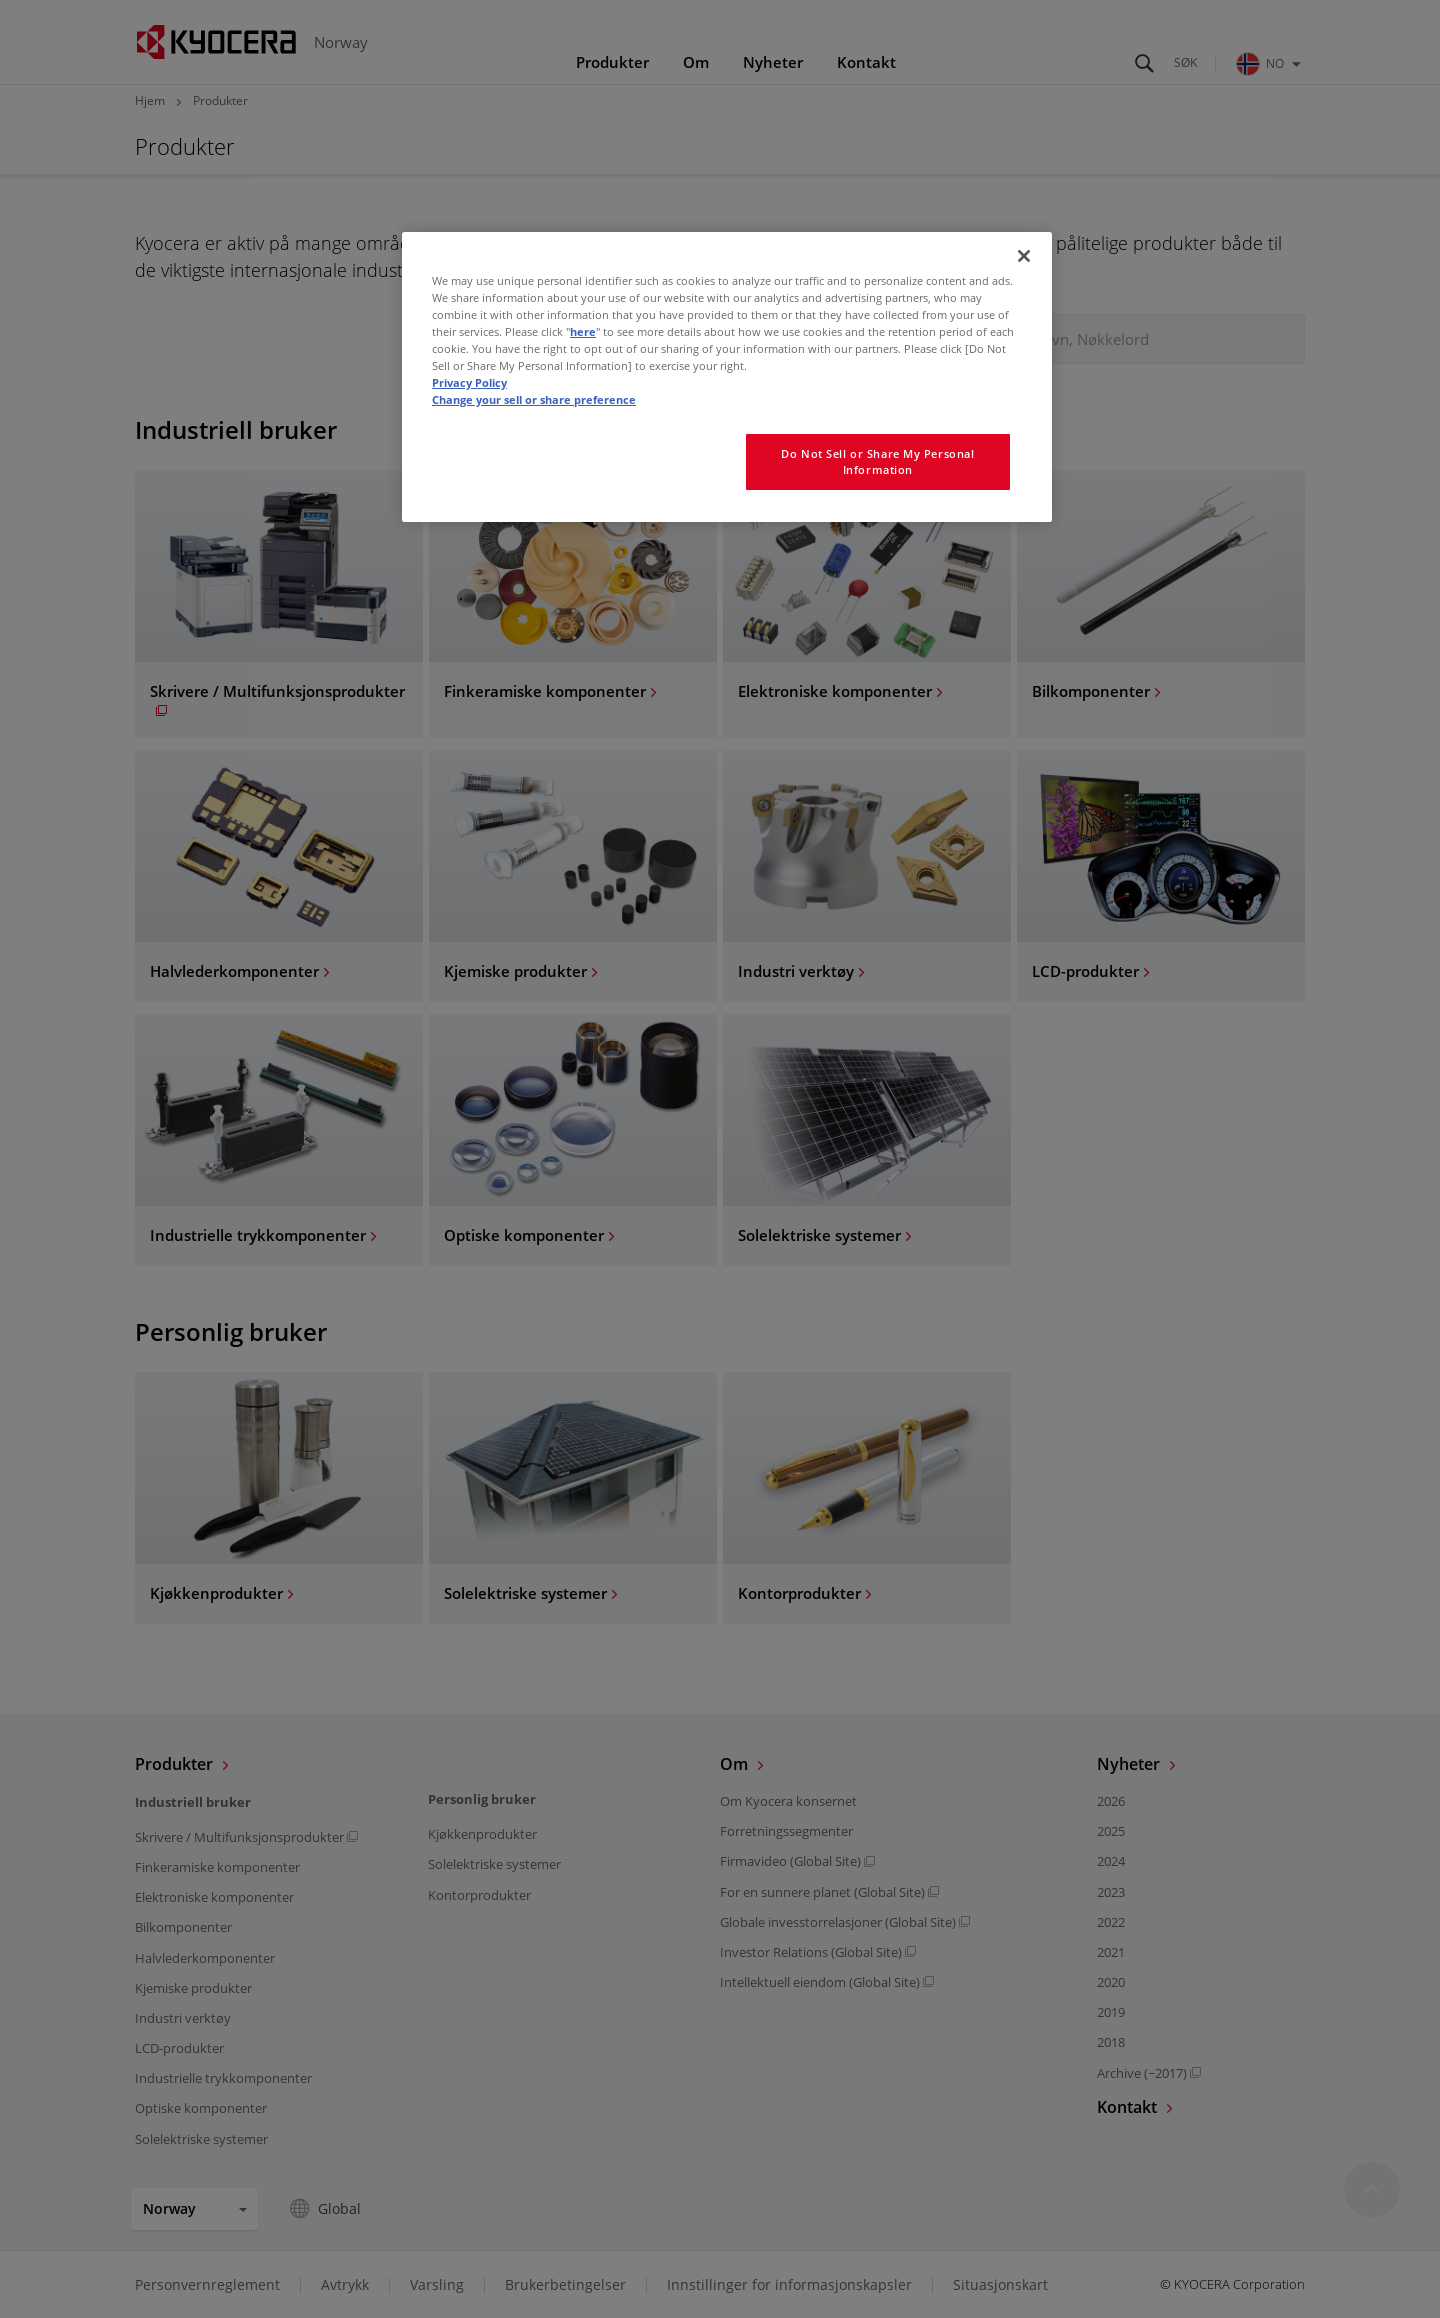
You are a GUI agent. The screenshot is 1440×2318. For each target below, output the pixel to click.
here (583, 331)
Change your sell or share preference (534, 399)
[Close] (1024, 256)
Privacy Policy (469, 382)
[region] (727, 377)
